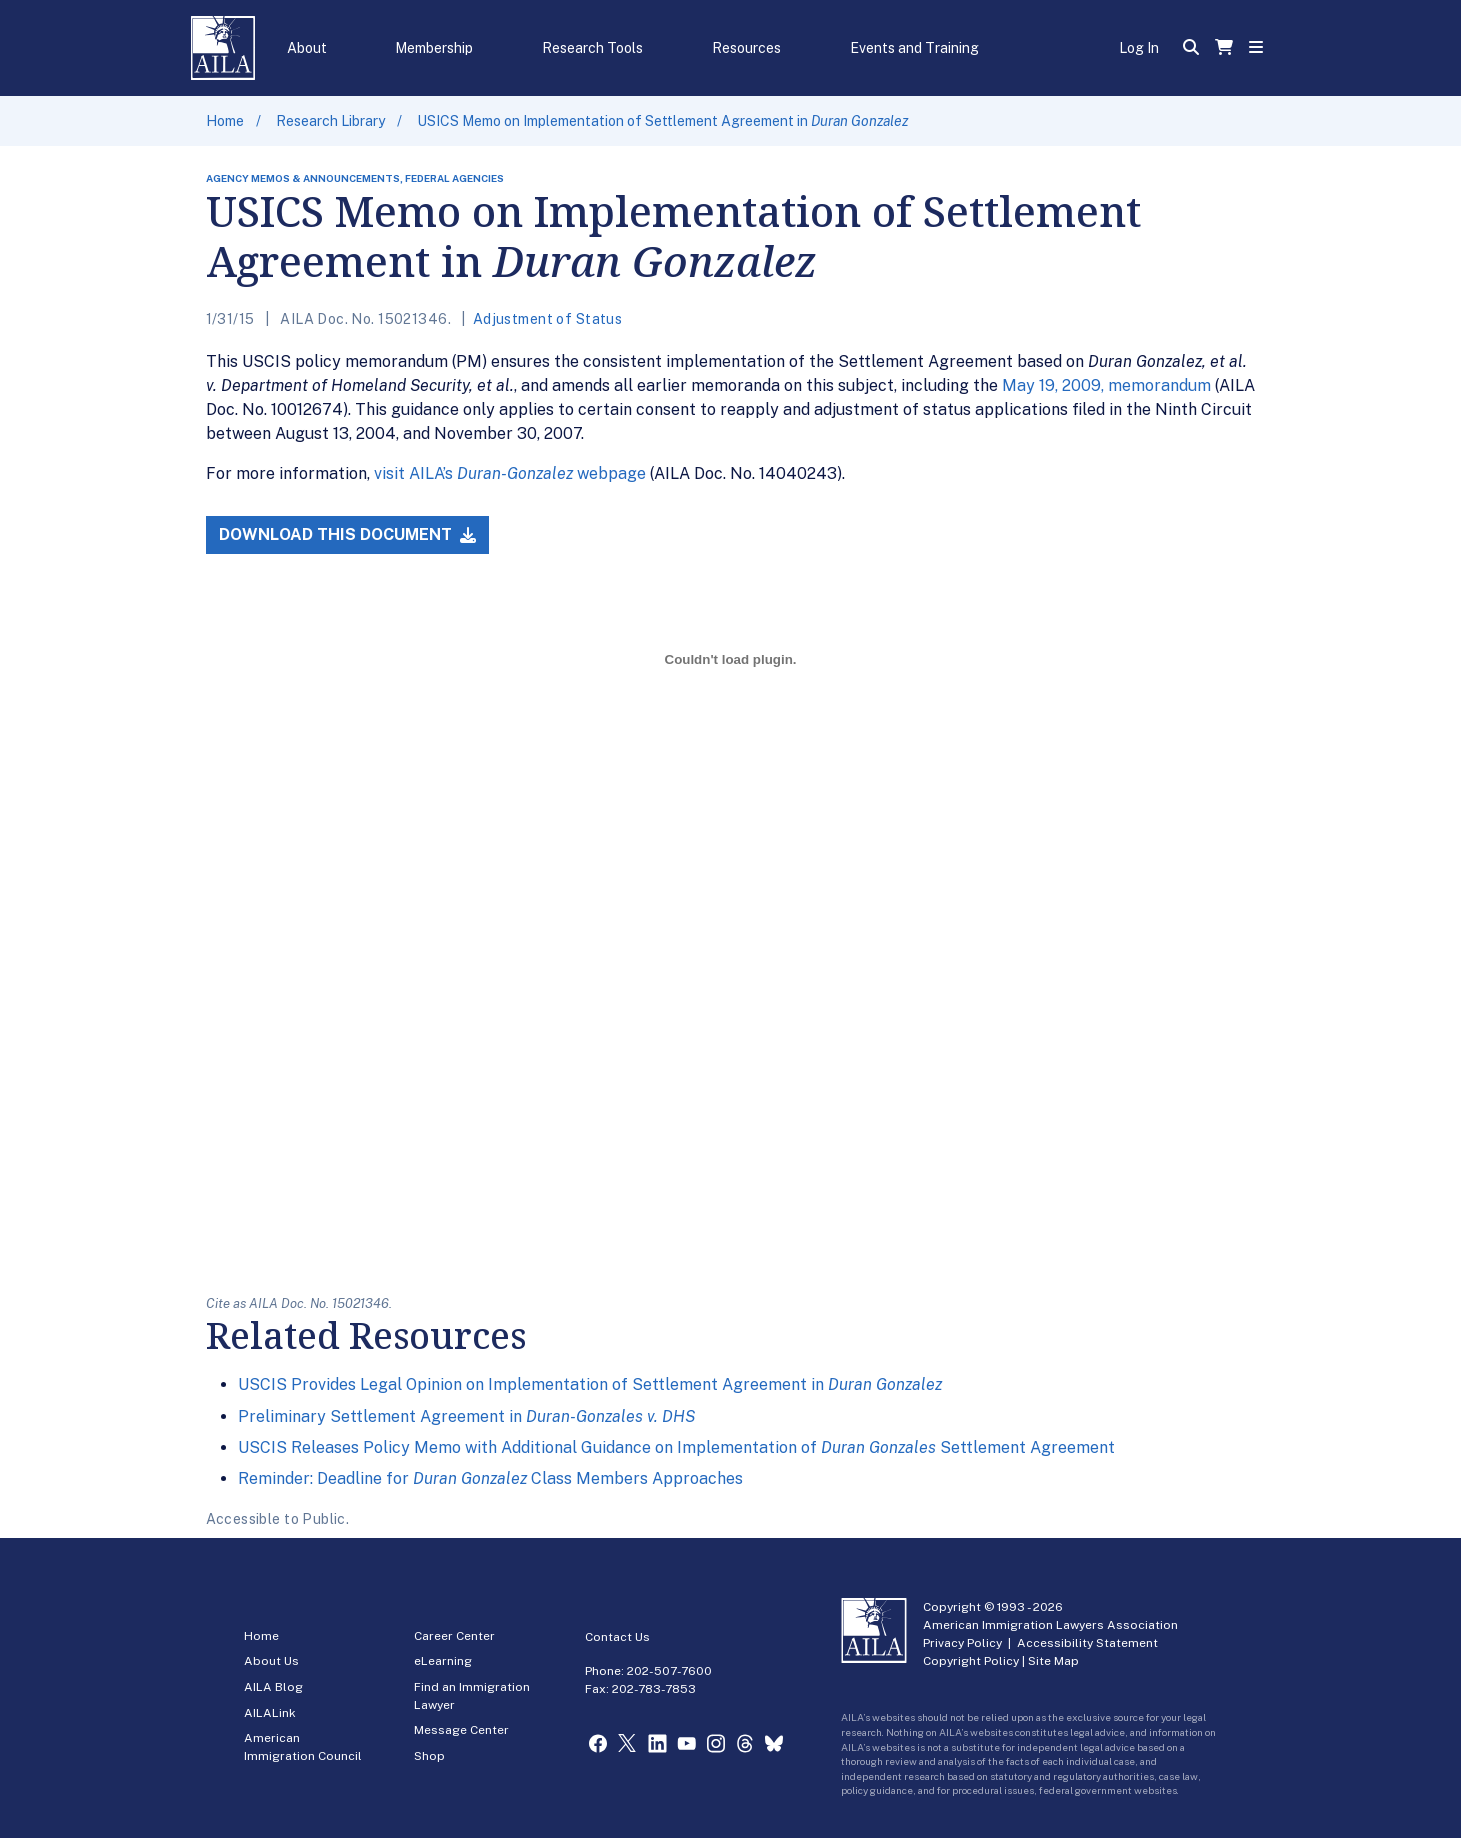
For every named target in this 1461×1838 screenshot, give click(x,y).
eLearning (443, 1661)
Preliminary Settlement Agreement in (466, 1416)
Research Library (330, 121)
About (307, 48)
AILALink (270, 1713)
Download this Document (347, 534)
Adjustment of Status (547, 319)
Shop (429, 1756)
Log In (1139, 48)
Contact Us (617, 1637)
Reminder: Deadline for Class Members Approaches (490, 1478)
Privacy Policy (962, 1643)
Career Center (454, 1636)
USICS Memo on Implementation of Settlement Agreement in (662, 121)
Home (225, 121)
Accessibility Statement (1087, 1643)
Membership (434, 48)
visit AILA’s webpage (510, 473)
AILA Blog (273, 1687)
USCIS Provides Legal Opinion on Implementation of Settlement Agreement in (590, 1384)
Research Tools (592, 48)
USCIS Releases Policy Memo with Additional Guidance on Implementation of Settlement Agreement (676, 1447)
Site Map (1053, 1661)
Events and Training (914, 48)
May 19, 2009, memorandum (1106, 385)
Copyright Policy (971, 1661)
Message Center (461, 1730)
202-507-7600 (669, 1671)
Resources (746, 48)
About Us (271, 1661)
